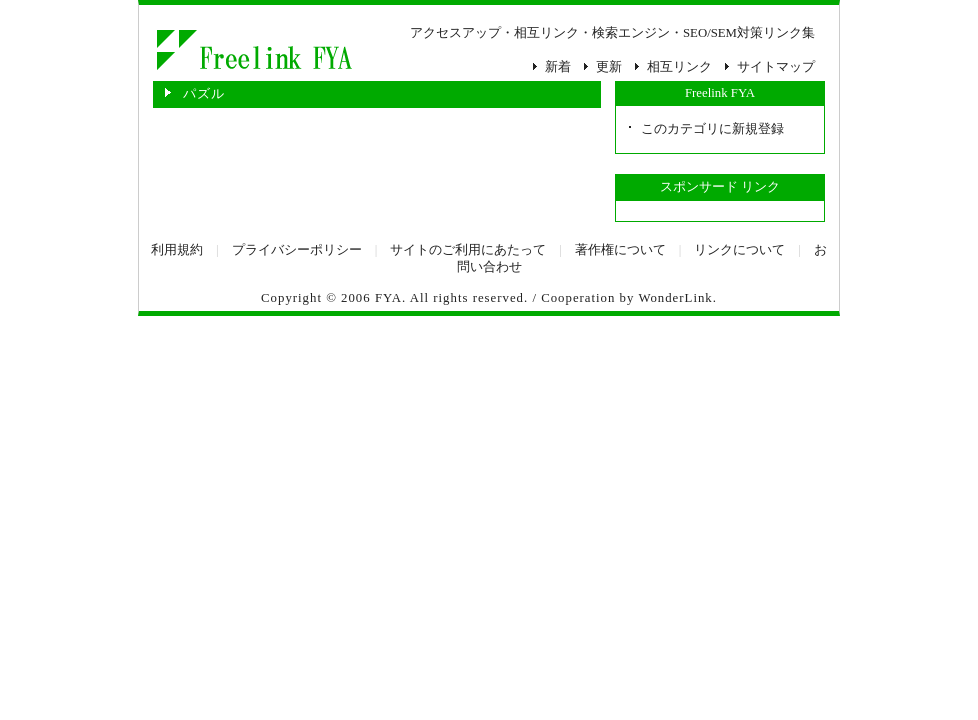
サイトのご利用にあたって (468, 250)
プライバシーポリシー (297, 250)
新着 (558, 67)
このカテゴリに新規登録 (712, 129)
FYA (388, 298)
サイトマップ (776, 67)
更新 (609, 67)
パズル (253, 50)
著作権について (620, 250)
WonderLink (675, 298)
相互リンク (679, 67)
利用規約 (177, 250)
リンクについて (739, 250)
